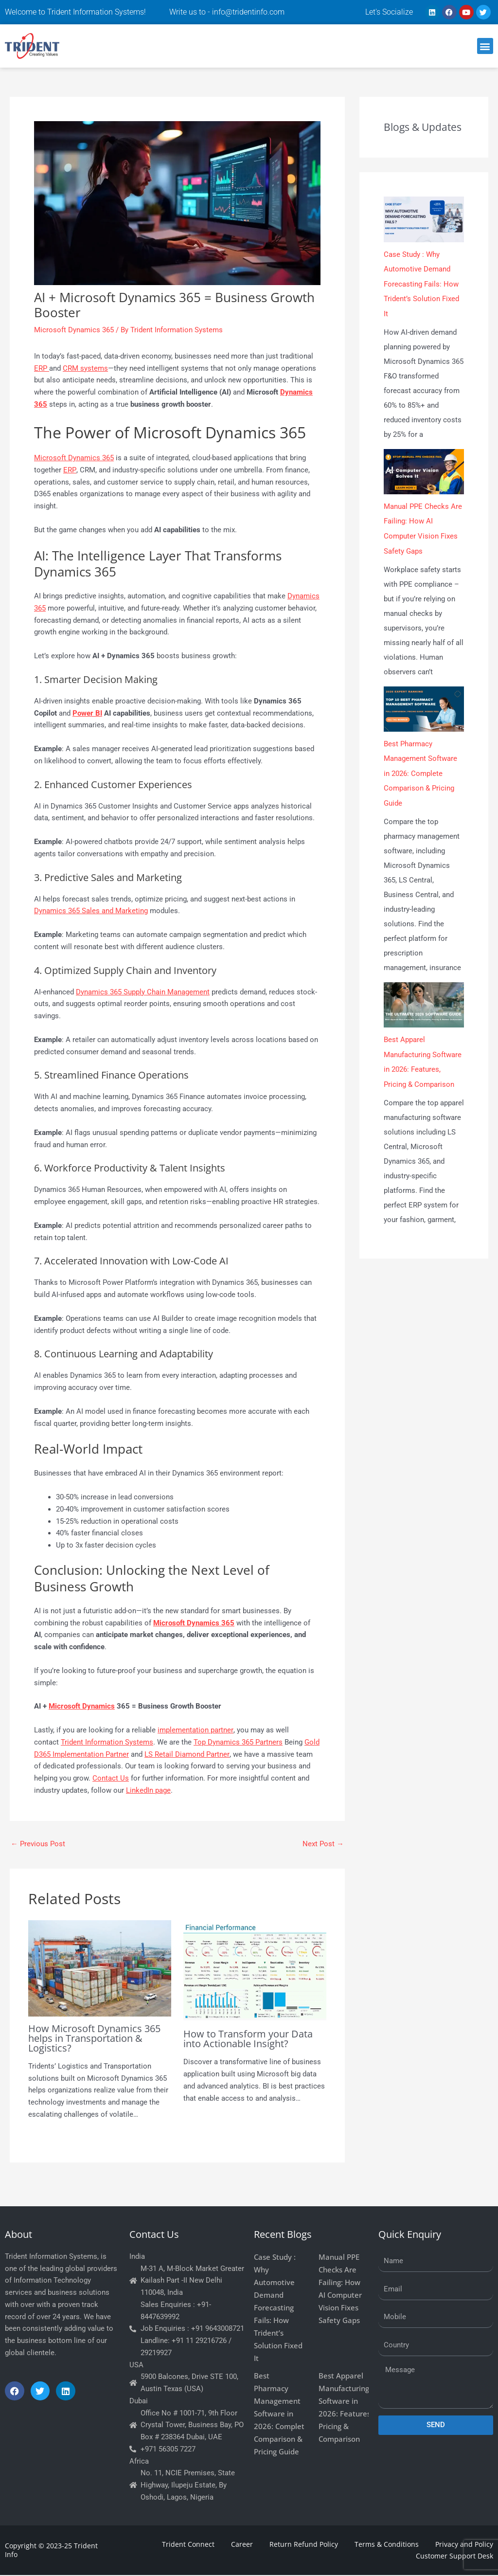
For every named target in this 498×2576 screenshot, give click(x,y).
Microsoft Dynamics (82, 1706)
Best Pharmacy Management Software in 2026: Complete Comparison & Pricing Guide (420, 770)
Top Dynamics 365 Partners (238, 1742)
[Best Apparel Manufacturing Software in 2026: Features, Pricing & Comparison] (424, 1001)
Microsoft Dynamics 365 (74, 329)
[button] (485, 46)
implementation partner (195, 1730)
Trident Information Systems (107, 1742)
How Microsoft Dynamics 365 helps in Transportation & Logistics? (94, 2038)
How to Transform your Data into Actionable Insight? (248, 2039)
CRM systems (85, 368)
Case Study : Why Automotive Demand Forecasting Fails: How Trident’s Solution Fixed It (421, 283)
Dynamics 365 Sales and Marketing (91, 910)
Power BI (87, 713)
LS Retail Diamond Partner (186, 1754)
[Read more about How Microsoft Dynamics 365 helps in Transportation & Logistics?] (99, 1968)
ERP (41, 368)
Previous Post (38, 1843)
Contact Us (110, 1778)
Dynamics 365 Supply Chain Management (143, 992)
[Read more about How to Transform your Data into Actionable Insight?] (254, 1971)
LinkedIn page (148, 1790)
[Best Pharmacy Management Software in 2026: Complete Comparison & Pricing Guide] (424, 706)
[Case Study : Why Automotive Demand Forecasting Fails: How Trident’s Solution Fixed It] (424, 219)
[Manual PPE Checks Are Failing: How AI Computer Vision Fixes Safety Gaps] (424, 470)
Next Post (323, 1843)
